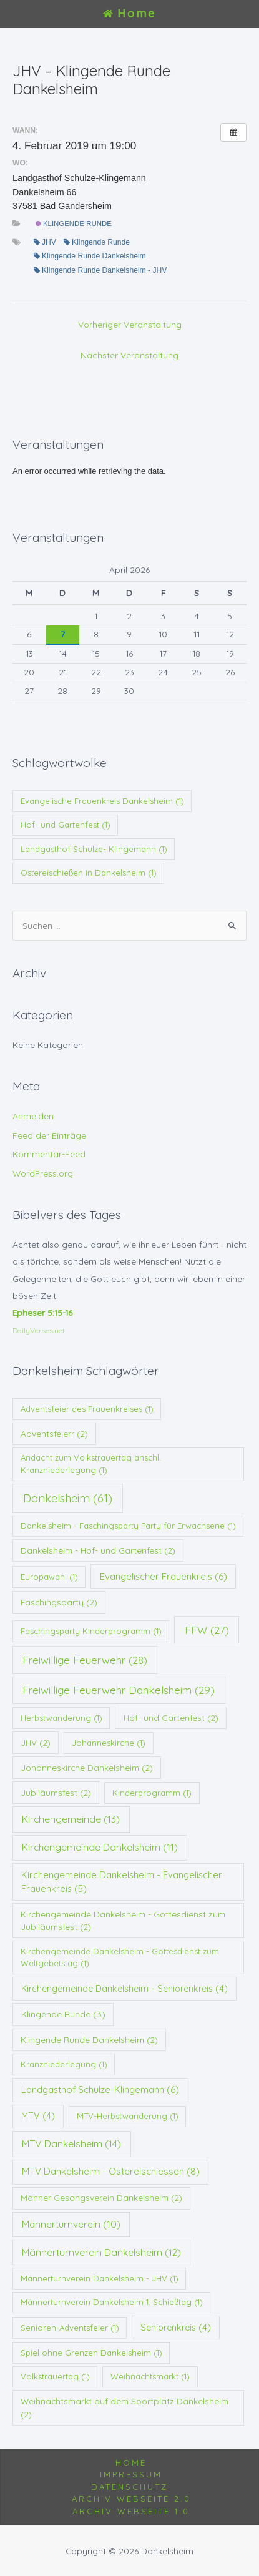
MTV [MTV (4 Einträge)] (38, 2116)
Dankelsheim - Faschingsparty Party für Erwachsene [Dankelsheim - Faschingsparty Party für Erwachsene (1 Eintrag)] (128, 1525)
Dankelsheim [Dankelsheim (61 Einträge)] (67, 1498)
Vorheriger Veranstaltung (130, 324)
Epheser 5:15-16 (42, 1312)
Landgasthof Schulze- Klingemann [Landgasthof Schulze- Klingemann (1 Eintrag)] (94, 849)
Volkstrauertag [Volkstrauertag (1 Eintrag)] (55, 2376)
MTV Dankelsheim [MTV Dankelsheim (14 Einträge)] (71, 2143)
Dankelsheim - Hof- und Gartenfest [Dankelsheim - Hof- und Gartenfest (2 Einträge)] (98, 1550)
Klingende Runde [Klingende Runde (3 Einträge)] (63, 2014)
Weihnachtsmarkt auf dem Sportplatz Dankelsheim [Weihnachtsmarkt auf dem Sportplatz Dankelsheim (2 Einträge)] (124, 2407)
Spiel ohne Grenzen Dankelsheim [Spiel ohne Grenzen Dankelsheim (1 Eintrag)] (91, 2353)
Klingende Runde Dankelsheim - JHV (100, 270)
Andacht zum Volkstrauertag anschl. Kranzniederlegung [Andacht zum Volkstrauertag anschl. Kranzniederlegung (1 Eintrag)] (91, 1463)
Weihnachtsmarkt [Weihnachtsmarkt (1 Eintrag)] (150, 2376)
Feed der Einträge (49, 1135)
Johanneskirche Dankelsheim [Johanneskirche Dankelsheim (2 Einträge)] (87, 1767)
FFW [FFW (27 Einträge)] (207, 1630)
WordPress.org (42, 1173)
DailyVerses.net (38, 1330)
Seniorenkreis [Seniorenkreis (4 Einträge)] (175, 2327)
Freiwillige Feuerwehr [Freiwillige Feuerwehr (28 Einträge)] (84, 1660)
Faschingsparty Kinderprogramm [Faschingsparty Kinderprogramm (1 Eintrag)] (91, 1631)
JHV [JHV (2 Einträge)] (36, 1742)
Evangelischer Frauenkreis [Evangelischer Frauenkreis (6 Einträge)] (163, 1576)
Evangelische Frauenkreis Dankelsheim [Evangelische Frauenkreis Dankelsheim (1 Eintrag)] (102, 801)
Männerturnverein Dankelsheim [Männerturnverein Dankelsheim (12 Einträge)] (101, 2252)
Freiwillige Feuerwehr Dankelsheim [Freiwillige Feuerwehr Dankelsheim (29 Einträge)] (118, 1690)
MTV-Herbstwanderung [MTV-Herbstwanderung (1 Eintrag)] (127, 2116)
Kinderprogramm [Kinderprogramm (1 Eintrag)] (152, 1793)
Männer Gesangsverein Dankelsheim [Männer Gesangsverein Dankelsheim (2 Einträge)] (101, 2197)
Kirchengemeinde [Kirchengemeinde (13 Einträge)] (71, 1819)
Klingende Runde (74, 223)
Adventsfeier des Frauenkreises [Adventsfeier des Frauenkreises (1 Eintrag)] (87, 1409)
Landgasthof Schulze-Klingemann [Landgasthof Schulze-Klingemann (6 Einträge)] (100, 2089)
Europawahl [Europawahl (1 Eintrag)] (49, 1577)
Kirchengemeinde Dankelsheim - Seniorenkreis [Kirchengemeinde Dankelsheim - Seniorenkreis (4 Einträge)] (124, 1988)
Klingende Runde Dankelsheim (90, 256)
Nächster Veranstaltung (129, 355)
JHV (45, 242)
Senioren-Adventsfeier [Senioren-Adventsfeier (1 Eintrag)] (70, 2328)
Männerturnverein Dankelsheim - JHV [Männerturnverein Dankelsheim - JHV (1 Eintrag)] (99, 2278)
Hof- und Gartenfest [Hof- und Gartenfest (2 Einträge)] (171, 1717)
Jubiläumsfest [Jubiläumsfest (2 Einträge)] (56, 1792)
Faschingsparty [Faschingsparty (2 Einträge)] (59, 1602)
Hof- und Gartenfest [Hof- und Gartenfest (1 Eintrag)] (65, 825)
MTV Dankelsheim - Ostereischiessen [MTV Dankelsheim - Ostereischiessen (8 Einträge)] (111, 2171)
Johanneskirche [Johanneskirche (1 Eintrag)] (108, 1743)
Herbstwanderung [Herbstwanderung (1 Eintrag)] (61, 1718)
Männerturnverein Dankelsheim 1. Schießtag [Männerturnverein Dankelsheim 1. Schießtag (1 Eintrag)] (112, 2302)
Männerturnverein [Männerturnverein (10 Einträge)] (71, 2224)
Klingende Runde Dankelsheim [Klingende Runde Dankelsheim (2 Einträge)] (89, 2039)
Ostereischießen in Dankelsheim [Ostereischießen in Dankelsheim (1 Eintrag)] (89, 873)
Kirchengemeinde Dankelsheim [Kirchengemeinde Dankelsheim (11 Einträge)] (100, 1847)
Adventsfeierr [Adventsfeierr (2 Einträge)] (54, 1433)
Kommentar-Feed (49, 1153)
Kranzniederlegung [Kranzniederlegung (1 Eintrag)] (64, 2064)
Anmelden (33, 1115)
